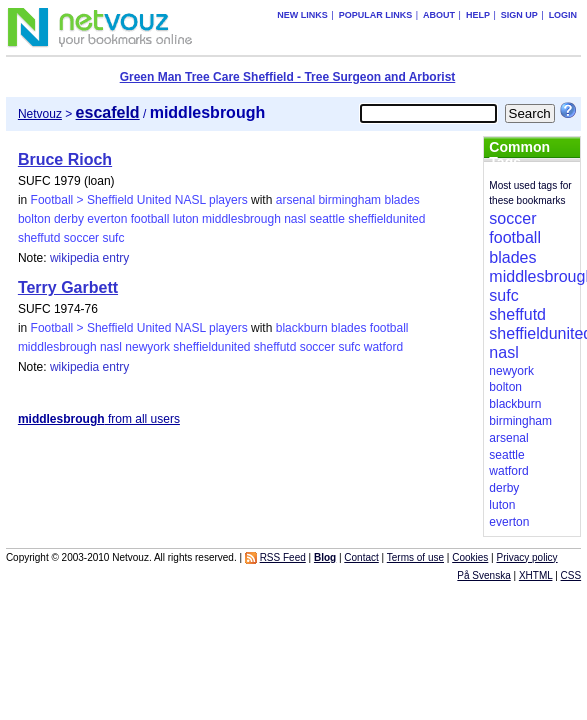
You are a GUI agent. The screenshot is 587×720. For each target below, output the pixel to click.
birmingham (349, 200)
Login (563, 15)
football (150, 219)
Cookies (470, 557)
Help (478, 15)
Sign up (519, 15)
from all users (99, 419)
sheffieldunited (386, 219)
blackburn (302, 328)
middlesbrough (241, 219)
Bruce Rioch (65, 159)
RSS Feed (283, 557)
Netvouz (40, 114)
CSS (571, 575)
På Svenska (483, 575)
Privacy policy (526, 557)
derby (69, 219)
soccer (81, 238)
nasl (295, 219)
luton (186, 219)
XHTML (536, 575)
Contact (361, 557)
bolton (34, 219)
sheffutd (39, 238)
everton (107, 219)
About (439, 15)
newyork (147, 347)
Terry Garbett (68, 287)
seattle (327, 219)
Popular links (376, 15)
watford (383, 347)
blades (401, 200)
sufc (113, 238)
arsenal (295, 200)
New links (302, 15)
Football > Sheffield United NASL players (139, 200)
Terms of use (415, 557)
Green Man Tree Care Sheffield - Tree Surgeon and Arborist (288, 77)
